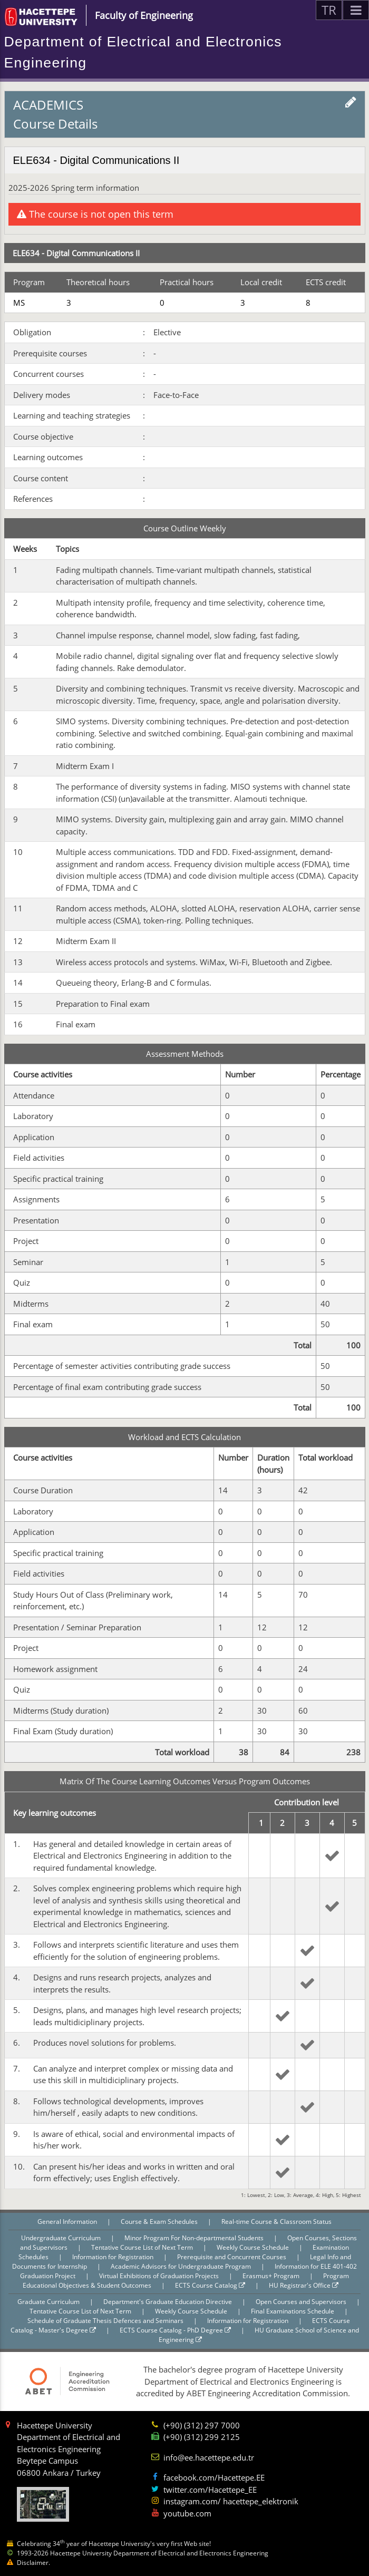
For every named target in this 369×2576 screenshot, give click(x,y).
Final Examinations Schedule (293, 2311)
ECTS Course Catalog (210, 2285)
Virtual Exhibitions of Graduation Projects (159, 2275)
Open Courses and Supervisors (302, 2301)
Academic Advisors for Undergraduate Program (182, 2266)
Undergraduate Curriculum (61, 2237)
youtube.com (187, 2513)
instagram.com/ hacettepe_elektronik (230, 2501)
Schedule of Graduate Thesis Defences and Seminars (106, 2320)
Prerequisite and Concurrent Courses (232, 2256)
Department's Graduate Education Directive (168, 2301)
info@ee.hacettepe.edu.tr (208, 2457)
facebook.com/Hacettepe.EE (214, 2477)
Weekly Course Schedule (253, 2247)
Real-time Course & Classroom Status (276, 2221)
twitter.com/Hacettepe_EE (210, 2489)
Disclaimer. (33, 2562)
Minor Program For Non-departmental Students (194, 2237)
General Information (68, 2221)
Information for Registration (113, 2256)
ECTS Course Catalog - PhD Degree (175, 2330)
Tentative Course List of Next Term (143, 2247)
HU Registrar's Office (303, 2285)
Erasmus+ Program (271, 2275)
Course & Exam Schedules (160, 2221)
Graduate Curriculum (49, 2301)
